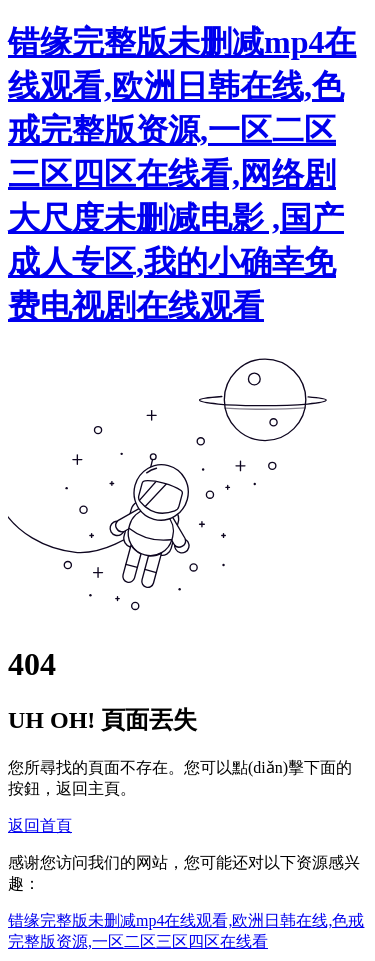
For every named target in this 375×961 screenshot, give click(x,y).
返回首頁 (40, 825)
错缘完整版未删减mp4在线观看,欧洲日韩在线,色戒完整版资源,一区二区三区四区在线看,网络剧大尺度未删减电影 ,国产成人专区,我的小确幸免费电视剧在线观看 (182, 174)
